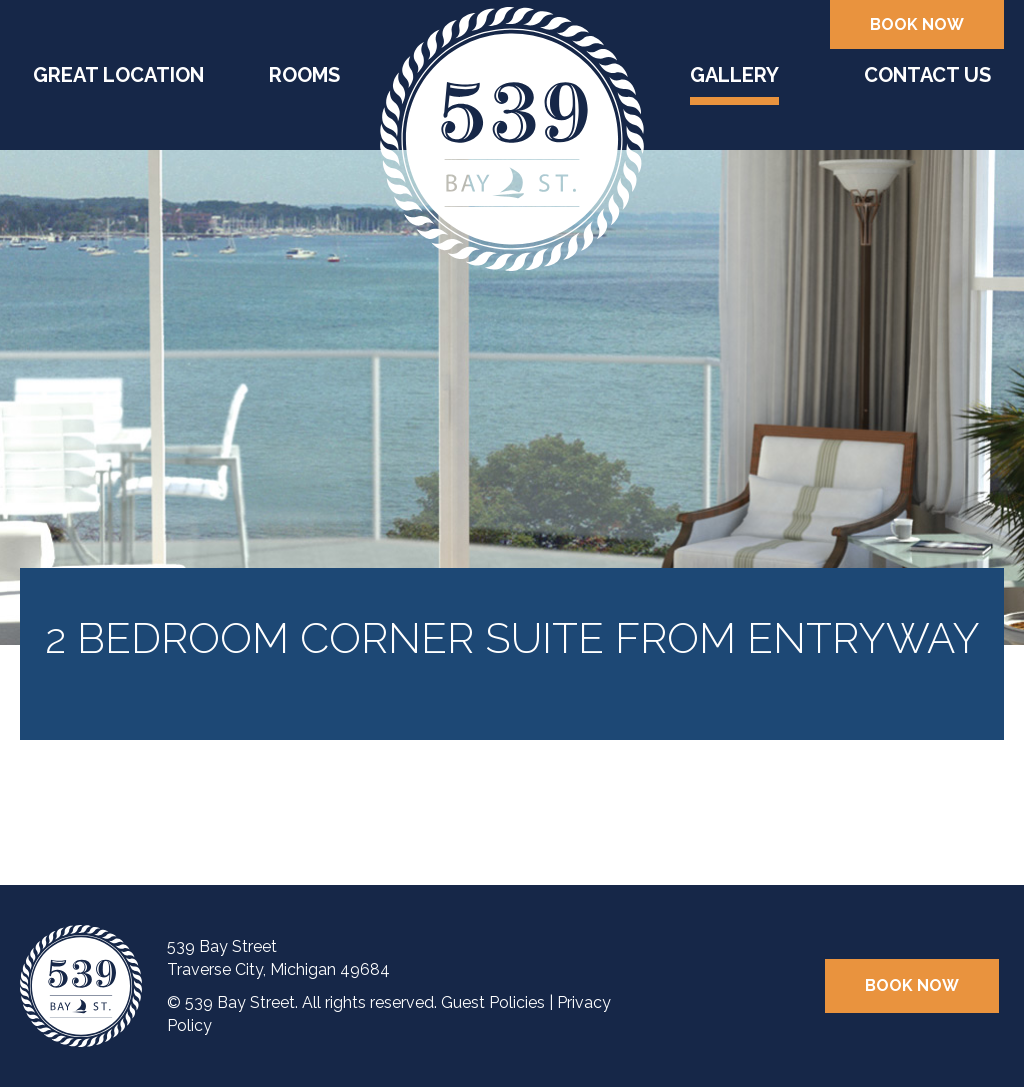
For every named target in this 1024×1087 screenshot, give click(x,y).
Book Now (917, 24)
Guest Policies (493, 1002)
